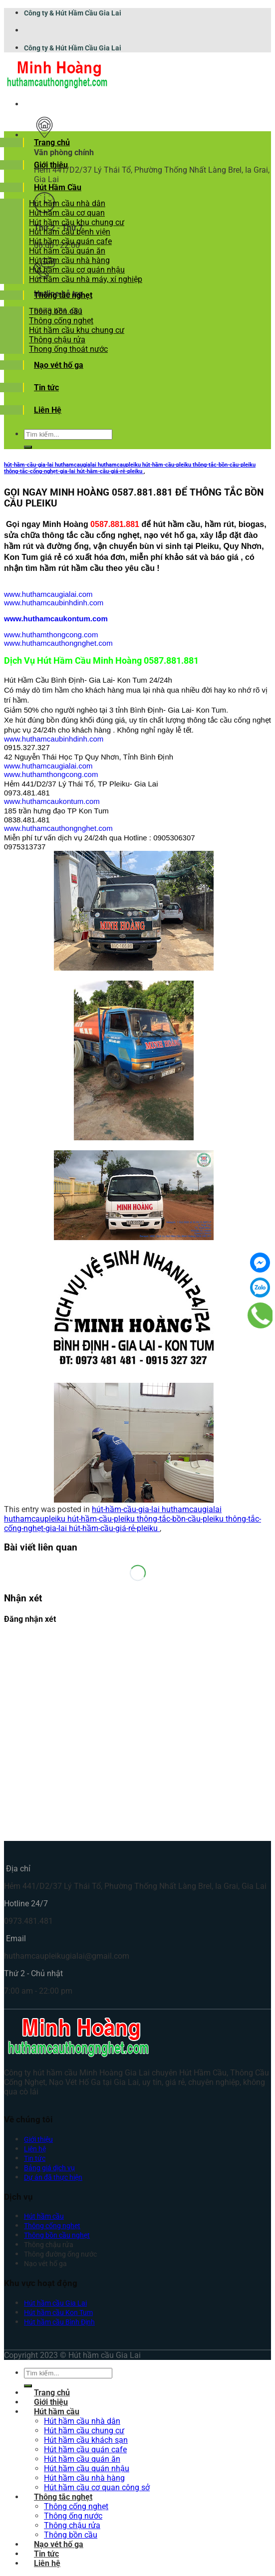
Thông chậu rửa (57, 339)
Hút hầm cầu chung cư (84, 2430)
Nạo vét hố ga (58, 365)
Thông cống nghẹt (61, 320)
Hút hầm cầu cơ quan (67, 213)
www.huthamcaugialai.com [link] (48, 594)
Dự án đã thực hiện (53, 2177)
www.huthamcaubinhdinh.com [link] (53, 602)
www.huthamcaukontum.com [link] (56, 618)
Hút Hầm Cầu (57, 187)
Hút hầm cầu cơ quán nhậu (77, 269)
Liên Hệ (47, 410)
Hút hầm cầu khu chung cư (76, 222)
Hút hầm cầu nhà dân (67, 203)
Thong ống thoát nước (68, 349)
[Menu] (34, 104)
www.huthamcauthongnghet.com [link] (58, 643)
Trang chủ (52, 142)
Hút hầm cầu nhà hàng (69, 260)
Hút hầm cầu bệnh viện (69, 232)
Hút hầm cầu (56, 2411)
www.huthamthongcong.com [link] (51, 634)
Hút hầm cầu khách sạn (86, 2440)
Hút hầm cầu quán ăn (67, 251)
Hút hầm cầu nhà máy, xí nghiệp (85, 279)
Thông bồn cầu (55, 311)
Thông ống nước (73, 2516)
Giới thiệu (51, 165)
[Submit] (28, 447)
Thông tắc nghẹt (63, 295)
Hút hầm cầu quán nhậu (86, 2468)
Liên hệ (35, 2149)
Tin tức (46, 387)
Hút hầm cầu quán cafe (70, 241)
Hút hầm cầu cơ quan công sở (97, 2487)
